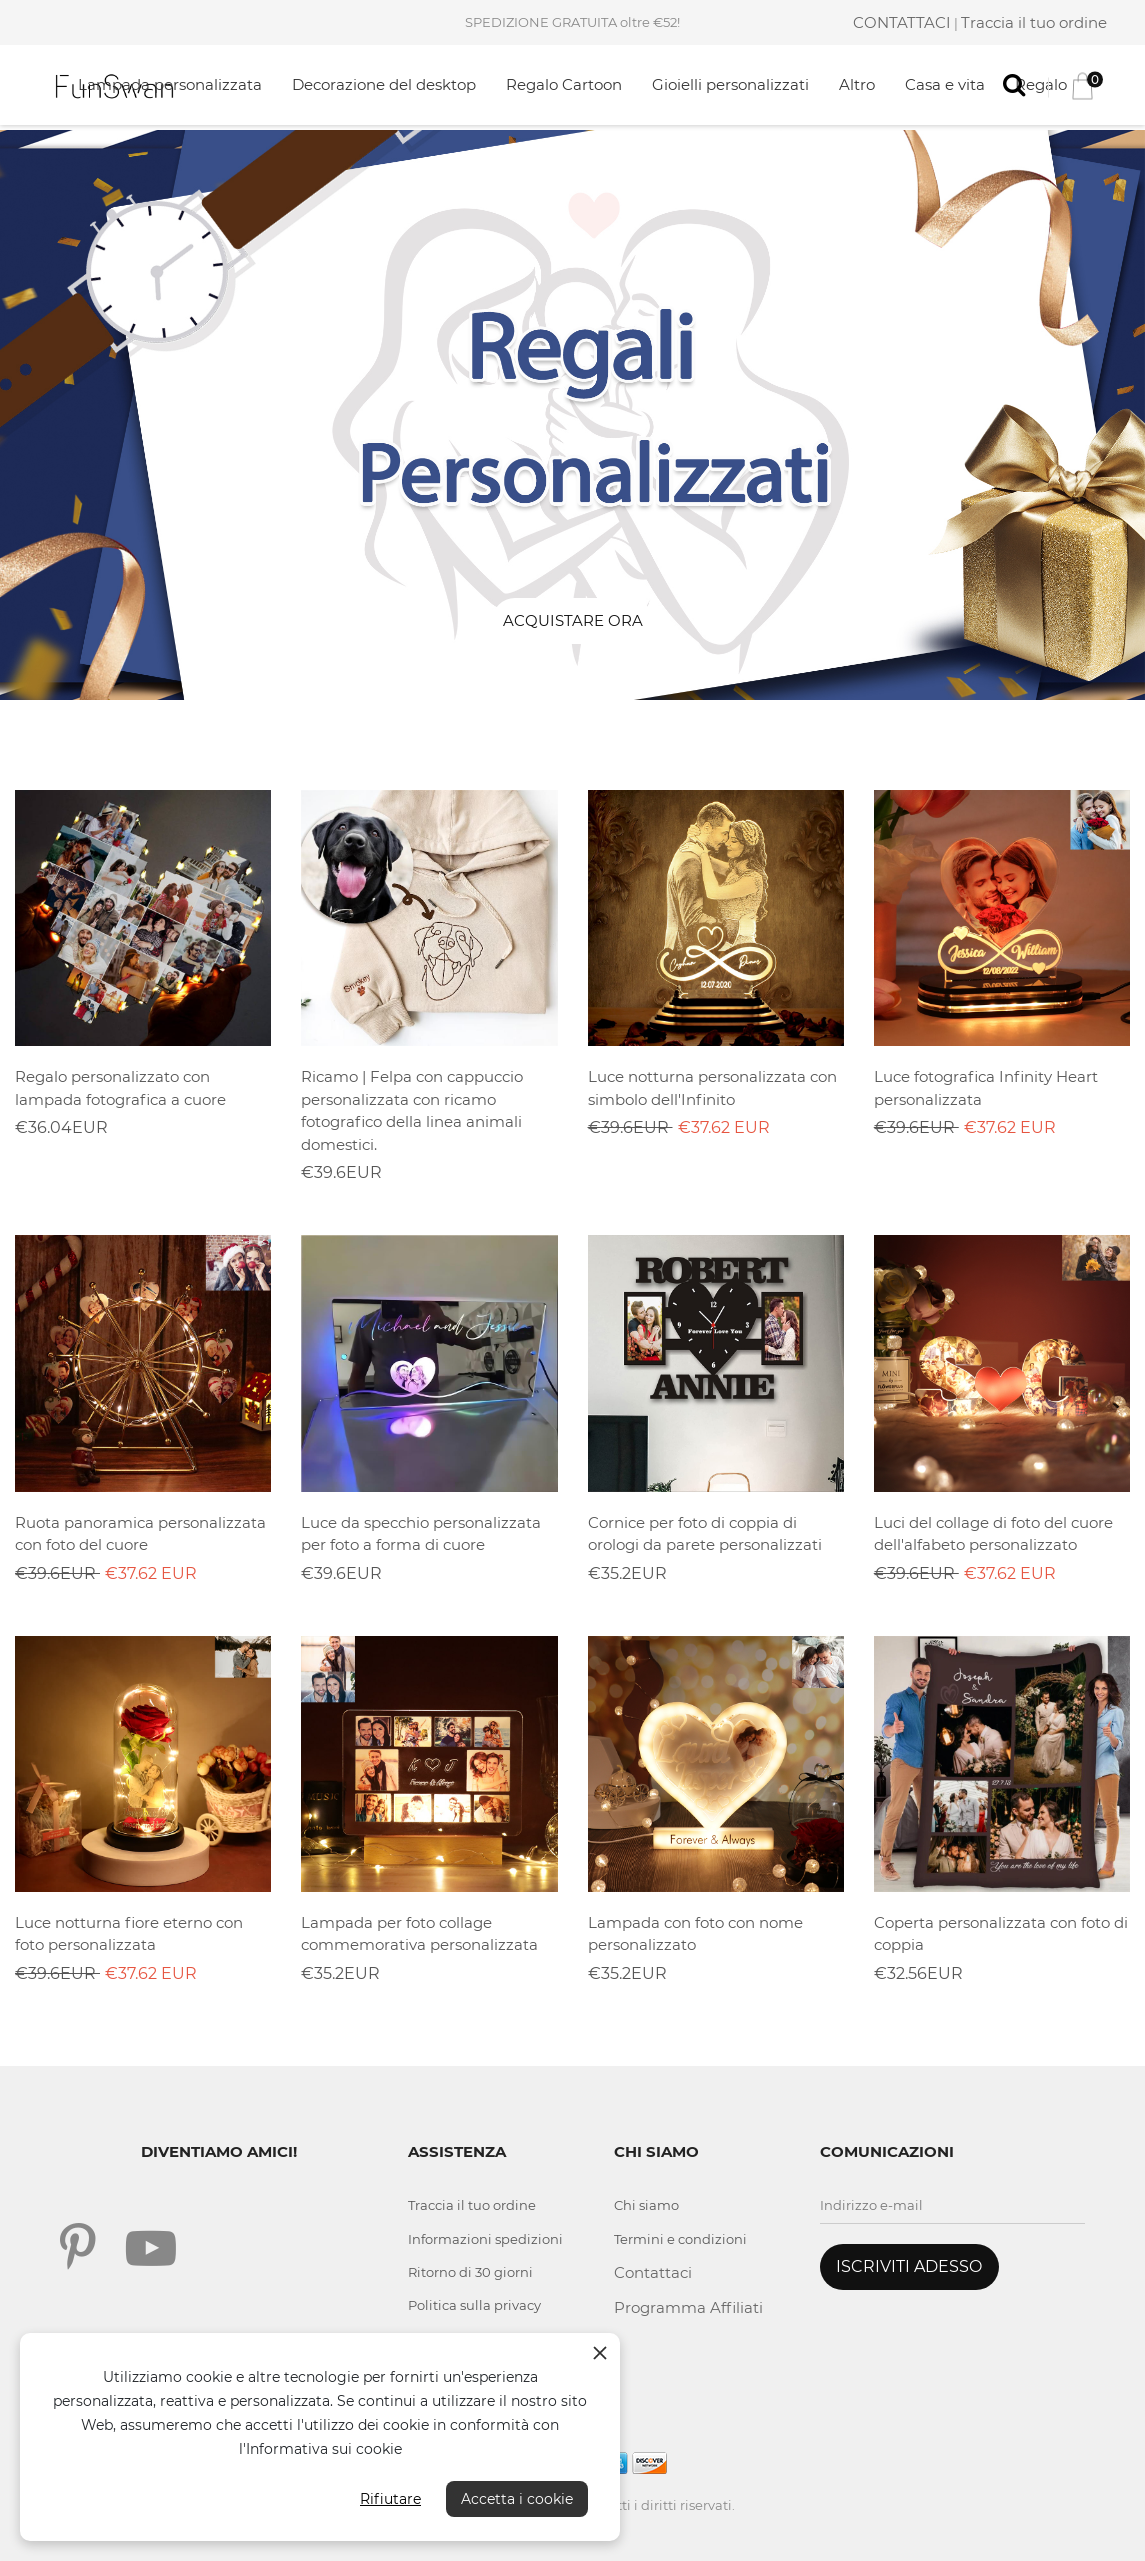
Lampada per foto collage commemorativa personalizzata (419, 1934)
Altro (857, 84)
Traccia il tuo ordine (1034, 22)
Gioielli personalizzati (730, 84)
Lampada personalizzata (170, 84)
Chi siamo (646, 2205)
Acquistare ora (573, 620)
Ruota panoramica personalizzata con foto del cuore (140, 1534)
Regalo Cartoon (564, 84)
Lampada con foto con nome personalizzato (695, 1934)
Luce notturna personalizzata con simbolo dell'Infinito (712, 1088)
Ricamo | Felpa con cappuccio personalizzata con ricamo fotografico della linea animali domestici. (412, 1110)
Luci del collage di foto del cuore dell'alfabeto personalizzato (993, 1534)
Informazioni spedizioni (485, 2239)
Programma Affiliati (688, 2307)
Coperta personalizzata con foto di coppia (1001, 1934)
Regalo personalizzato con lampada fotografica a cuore (120, 1088)
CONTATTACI (902, 22)
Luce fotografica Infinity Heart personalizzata (986, 1088)
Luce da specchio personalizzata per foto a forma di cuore (421, 1534)
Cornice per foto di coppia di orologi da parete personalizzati (705, 1534)
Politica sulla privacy (474, 2305)
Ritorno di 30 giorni (470, 2272)
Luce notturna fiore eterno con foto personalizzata (129, 1934)
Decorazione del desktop (384, 84)
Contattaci (653, 2272)
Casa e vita (945, 84)
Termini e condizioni (680, 2239)
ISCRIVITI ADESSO (909, 2266)
